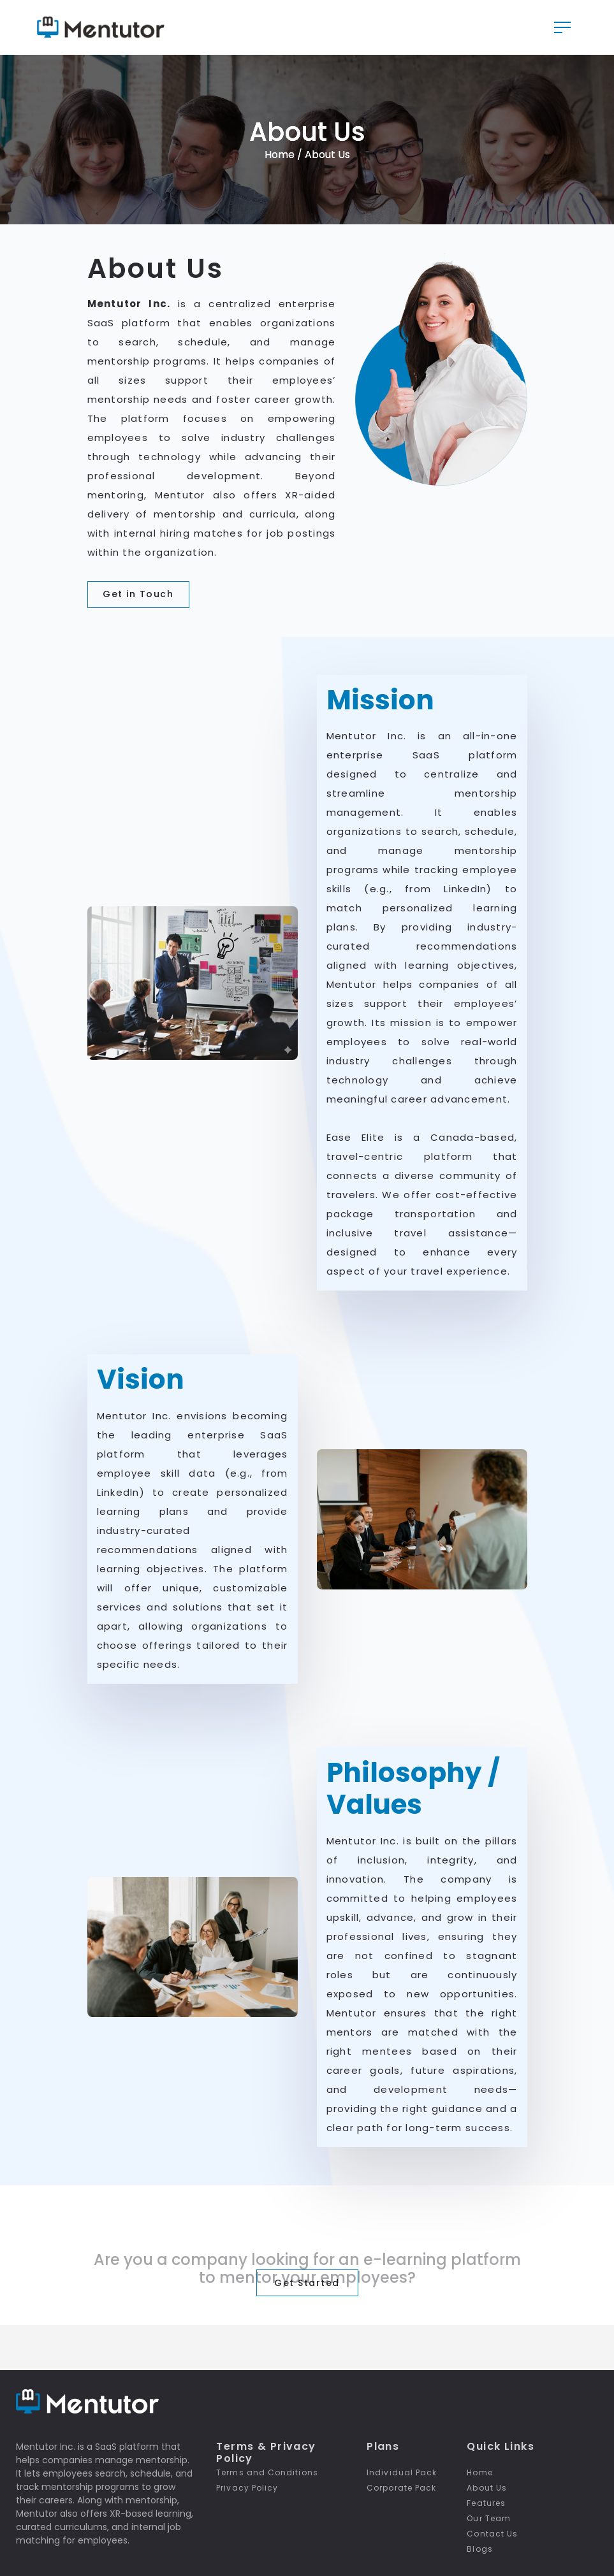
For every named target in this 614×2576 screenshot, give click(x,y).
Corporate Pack (401, 2487)
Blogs (479, 2548)
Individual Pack (402, 2472)
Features (486, 2503)
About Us (487, 2487)
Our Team (489, 2518)
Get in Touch (138, 596)
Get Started (307, 2284)
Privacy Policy (247, 2487)
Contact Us (492, 2533)
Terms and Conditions (267, 2472)
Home (281, 155)
